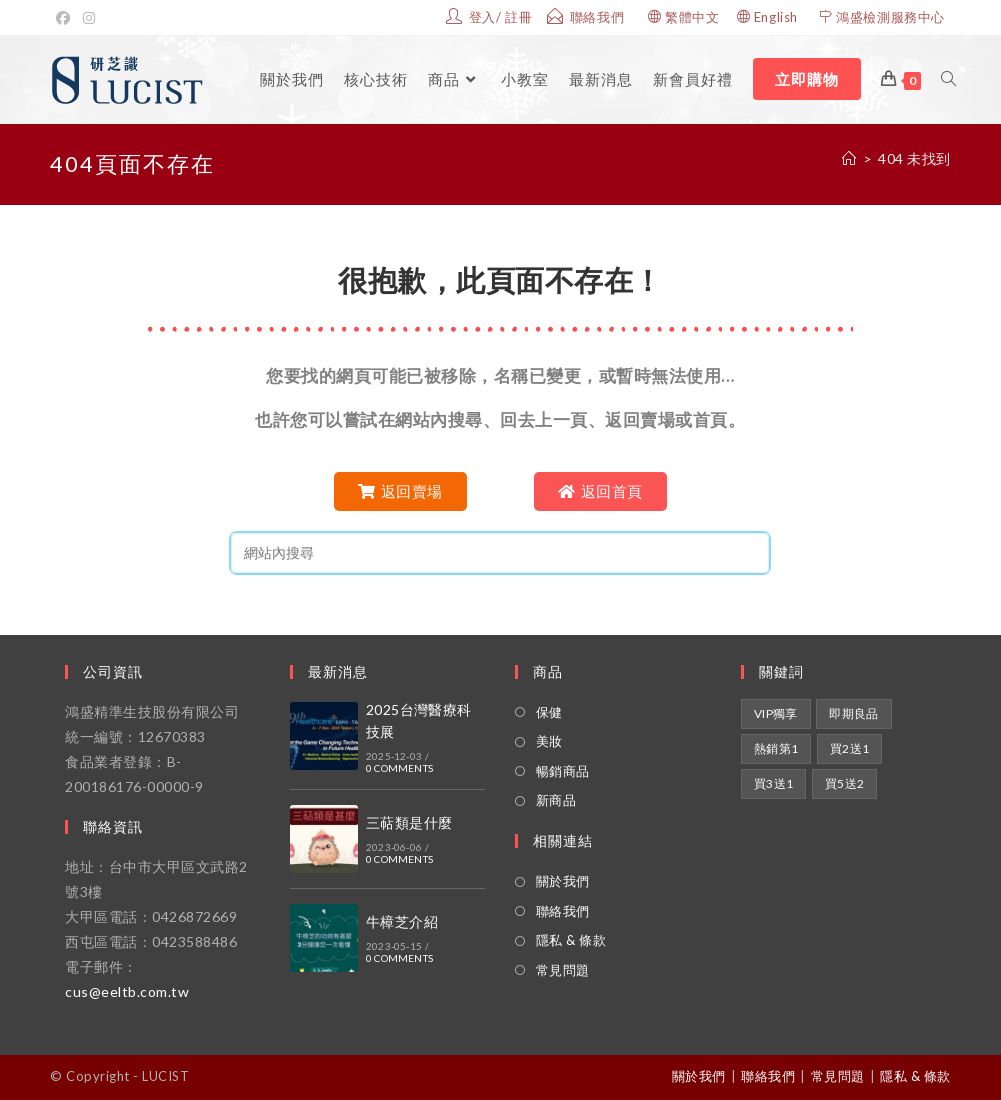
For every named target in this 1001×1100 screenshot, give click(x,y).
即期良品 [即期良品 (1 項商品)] (854, 713)
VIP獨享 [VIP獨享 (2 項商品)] (776, 713)
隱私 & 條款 (571, 940)
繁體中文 (692, 17)
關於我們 (563, 881)
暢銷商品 (563, 771)
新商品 (556, 800)
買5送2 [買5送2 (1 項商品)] (845, 783)
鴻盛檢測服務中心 (890, 17)
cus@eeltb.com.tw (127, 991)
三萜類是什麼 (409, 822)
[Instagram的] (89, 18)
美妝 (549, 741)
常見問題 (563, 970)
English (776, 17)
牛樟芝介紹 (402, 921)
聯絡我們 (563, 911)
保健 (549, 712)
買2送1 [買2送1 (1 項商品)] (850, 748)
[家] (849, 158)
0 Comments (399, 768)
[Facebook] (66, 18)
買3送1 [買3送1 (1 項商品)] (774, 783)
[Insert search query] (500, 553)
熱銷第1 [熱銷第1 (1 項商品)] (776, 748)
